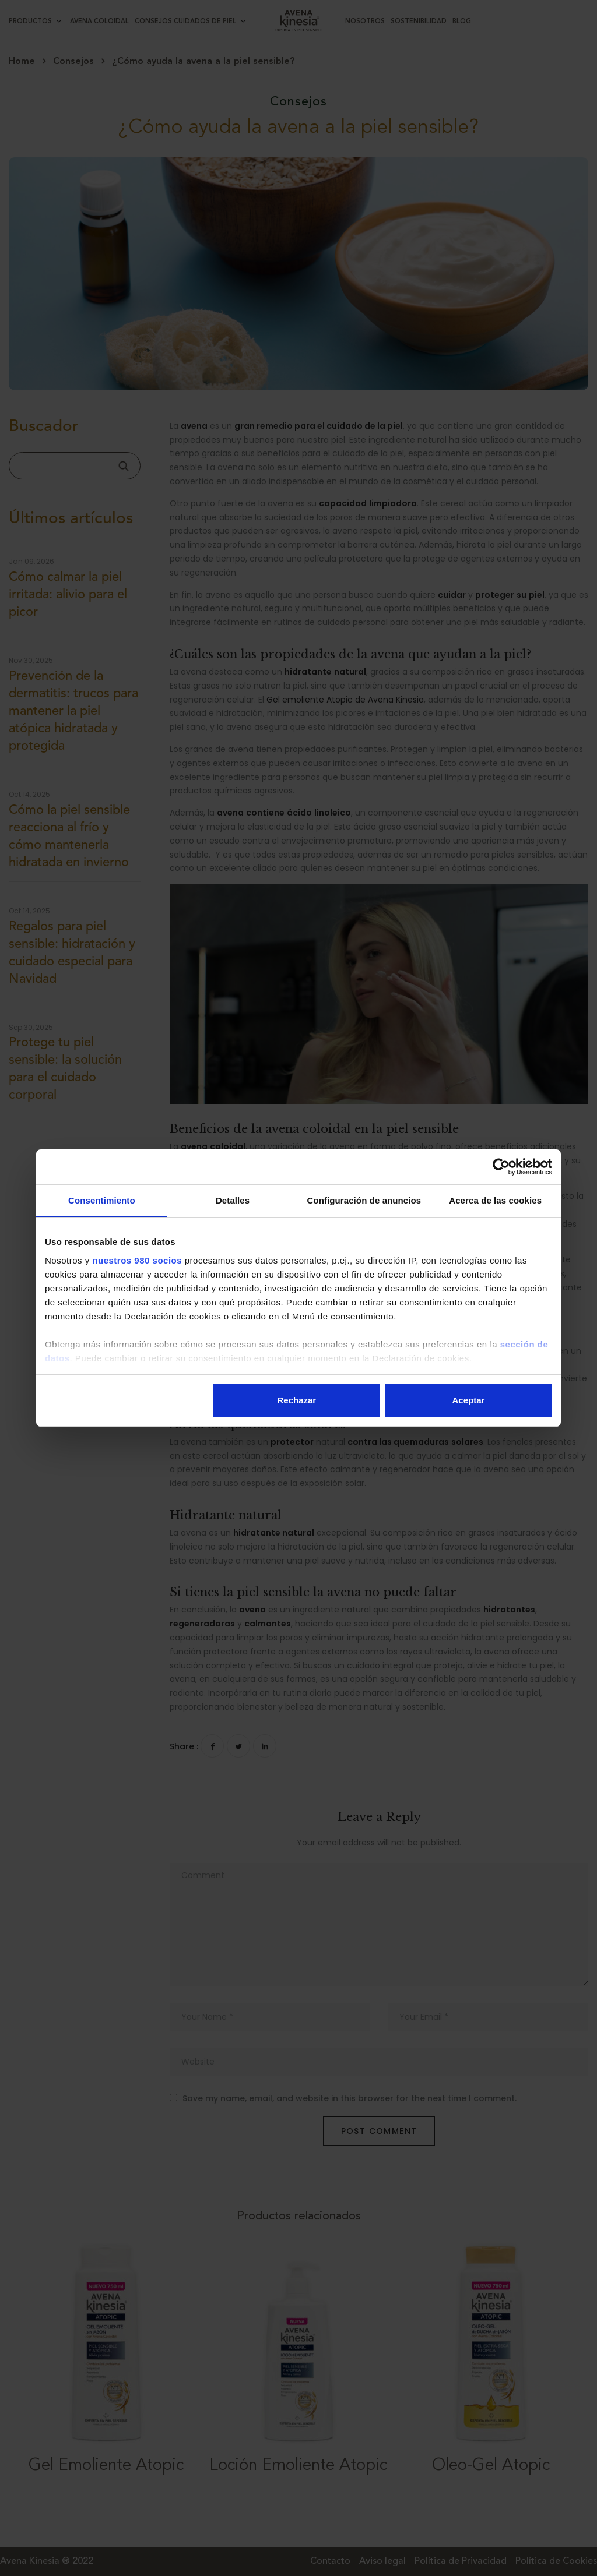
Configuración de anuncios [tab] (364, 1200)
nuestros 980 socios (137, 1260)
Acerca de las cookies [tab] (495, 1200)
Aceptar (468, 1400)
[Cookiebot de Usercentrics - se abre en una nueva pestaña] (501, 1167)
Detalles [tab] (233, 1200)
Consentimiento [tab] (101, 1200)
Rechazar (297, 1400)
